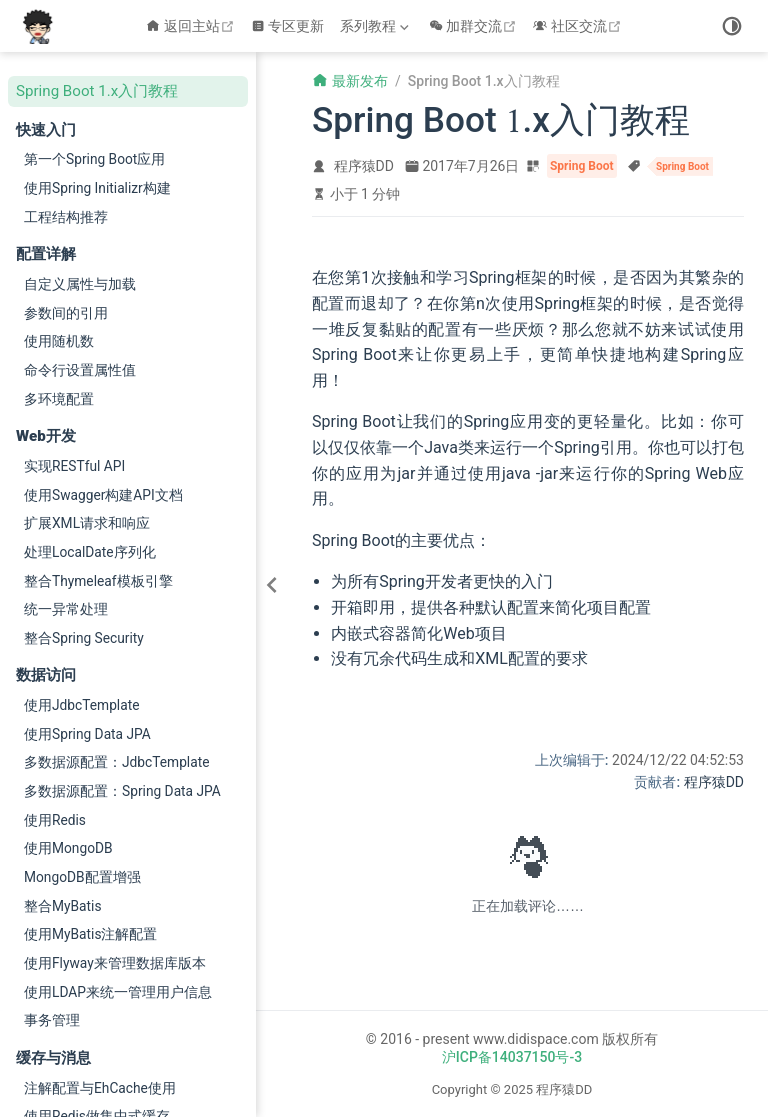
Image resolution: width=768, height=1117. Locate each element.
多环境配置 (59, 399)
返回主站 (192, 26)
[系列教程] (376, 26)
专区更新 (288, 26)
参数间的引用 (66, 313)
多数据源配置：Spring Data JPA (122, 791)
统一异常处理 (66, 609)
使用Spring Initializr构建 (97, 188)
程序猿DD (364, 166)
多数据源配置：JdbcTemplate (116, 762)
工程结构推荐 (66, 217)
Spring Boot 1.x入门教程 (97, 91)
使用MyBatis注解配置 (91, 934)
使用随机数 (59, 341)
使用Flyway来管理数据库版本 (115, 963)
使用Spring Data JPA (87, 734)
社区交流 (579, 26)
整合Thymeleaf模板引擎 (98, 581)
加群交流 (475, 26)
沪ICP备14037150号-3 (512, 1057)
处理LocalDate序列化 (90, 552)
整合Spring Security (84, 638)
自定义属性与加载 (80, 284)
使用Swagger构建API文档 (103, 495)
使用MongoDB (68, 848)
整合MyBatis (63, 906)
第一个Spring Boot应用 (94, 159)
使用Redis (55, 820)
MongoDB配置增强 (82, 877)
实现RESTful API (74, 466)
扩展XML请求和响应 (87, 523)
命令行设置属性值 (80, 370)
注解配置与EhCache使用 (100, 1088)
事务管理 (52, 1020)
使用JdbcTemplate (81, 705)
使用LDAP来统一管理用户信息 (118, 992)
